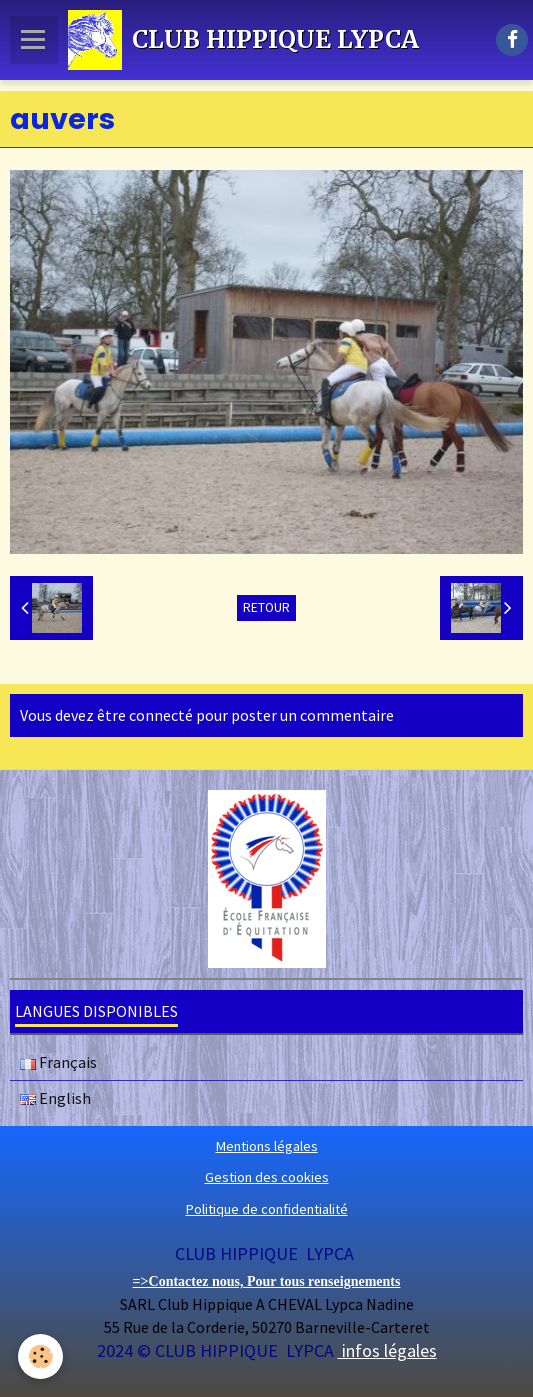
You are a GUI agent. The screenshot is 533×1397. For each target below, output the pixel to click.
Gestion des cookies (267, 1177)
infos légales (387, 1350)
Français (58, 1062)
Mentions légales (267, 1146)
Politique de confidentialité (267, 1209)
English (55, 1098)
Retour (266, 607)
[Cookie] (40, 1356)
